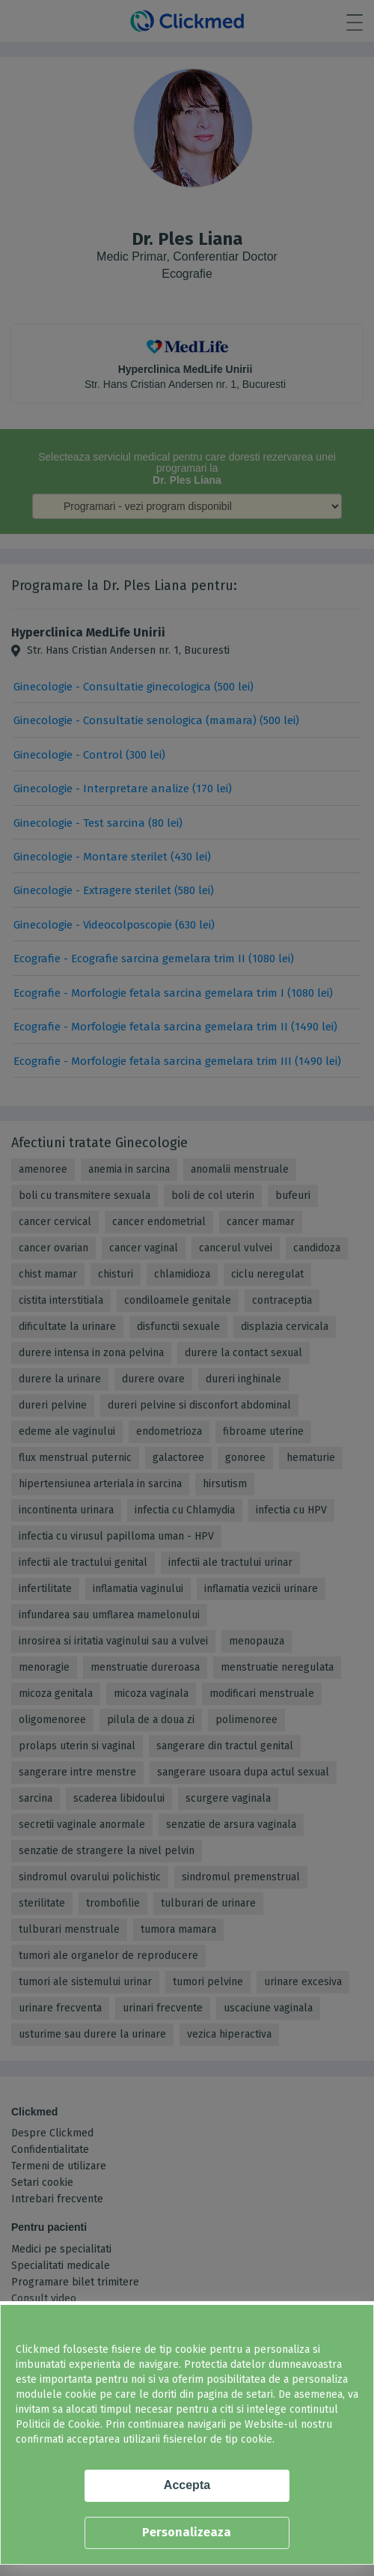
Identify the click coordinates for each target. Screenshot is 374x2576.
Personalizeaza (186, 2532)
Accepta (187, 2485)
